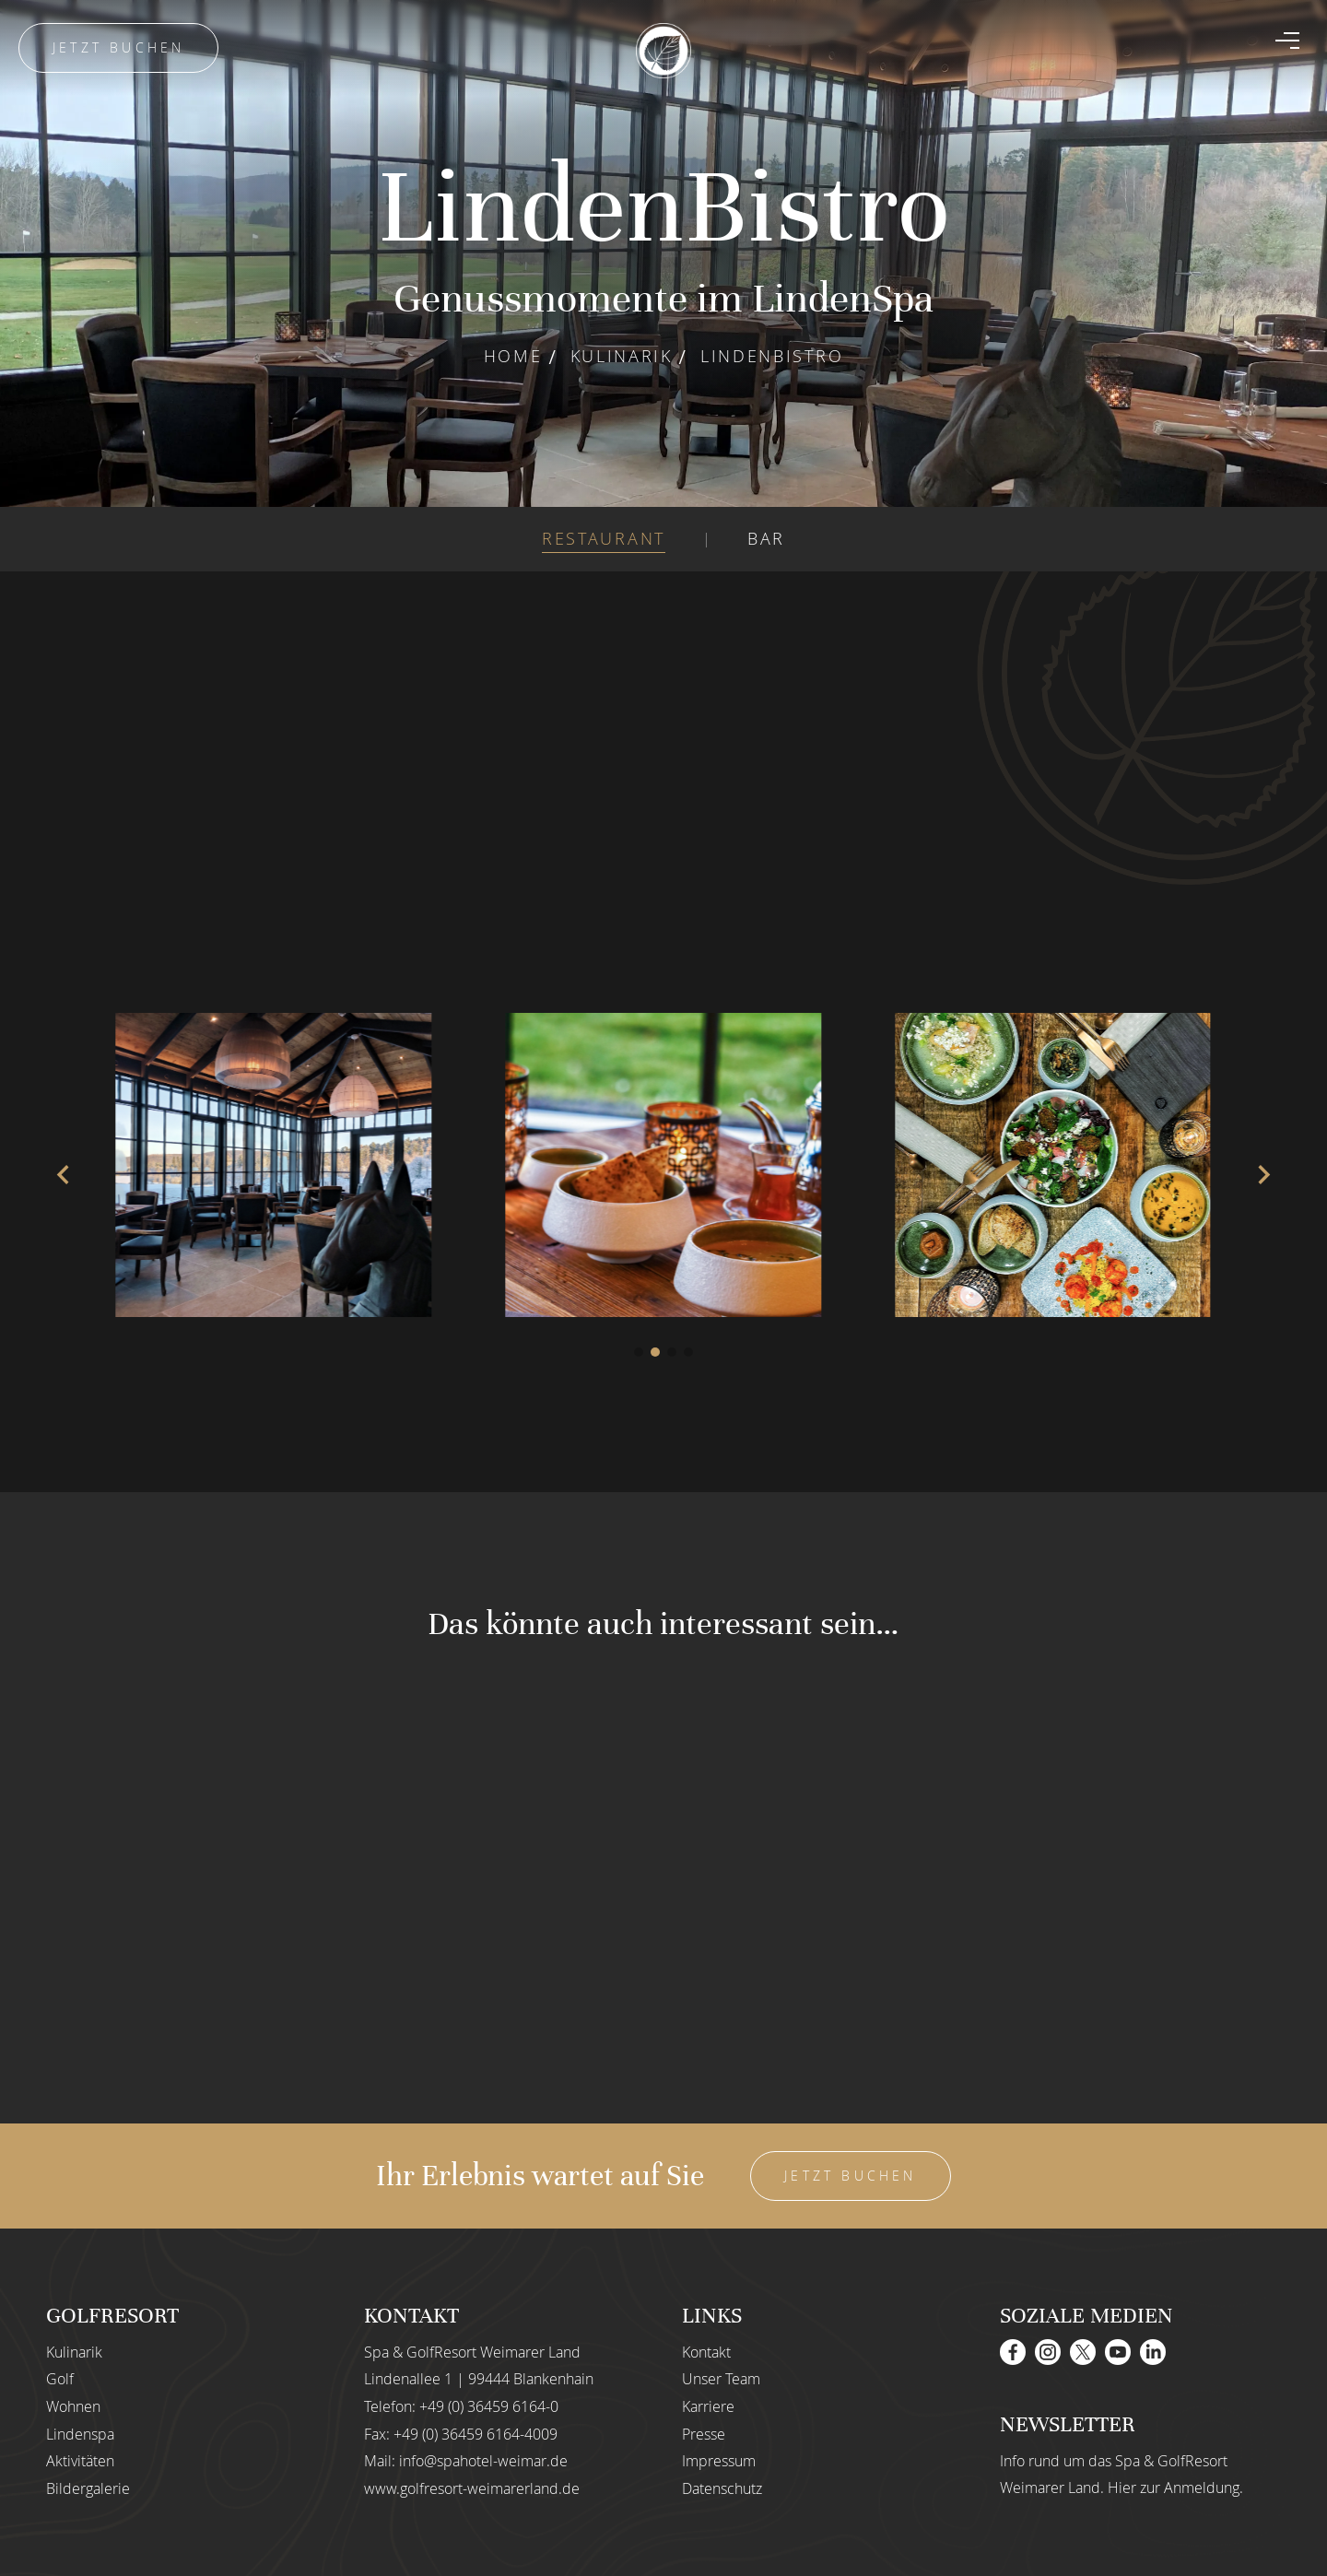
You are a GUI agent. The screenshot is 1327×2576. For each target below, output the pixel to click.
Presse (703, 2434)
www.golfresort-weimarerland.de (472, 2488)
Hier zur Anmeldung (1173, 2487)
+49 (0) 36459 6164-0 (488, 2406)
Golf (60, 2379)
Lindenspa (80, 2434)
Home (513, 356)
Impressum (719, 2461)
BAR (766, 538)
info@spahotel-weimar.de (483, 2461)
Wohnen (73, 2406)
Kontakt (706, 2352)
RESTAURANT (603, 538)
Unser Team (721, 2379)
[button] (638, 1352)
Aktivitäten (80, 2461)
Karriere (708, 2406)
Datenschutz (722, 2488)
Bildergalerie (88, 2488)
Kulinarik (621, 356)
